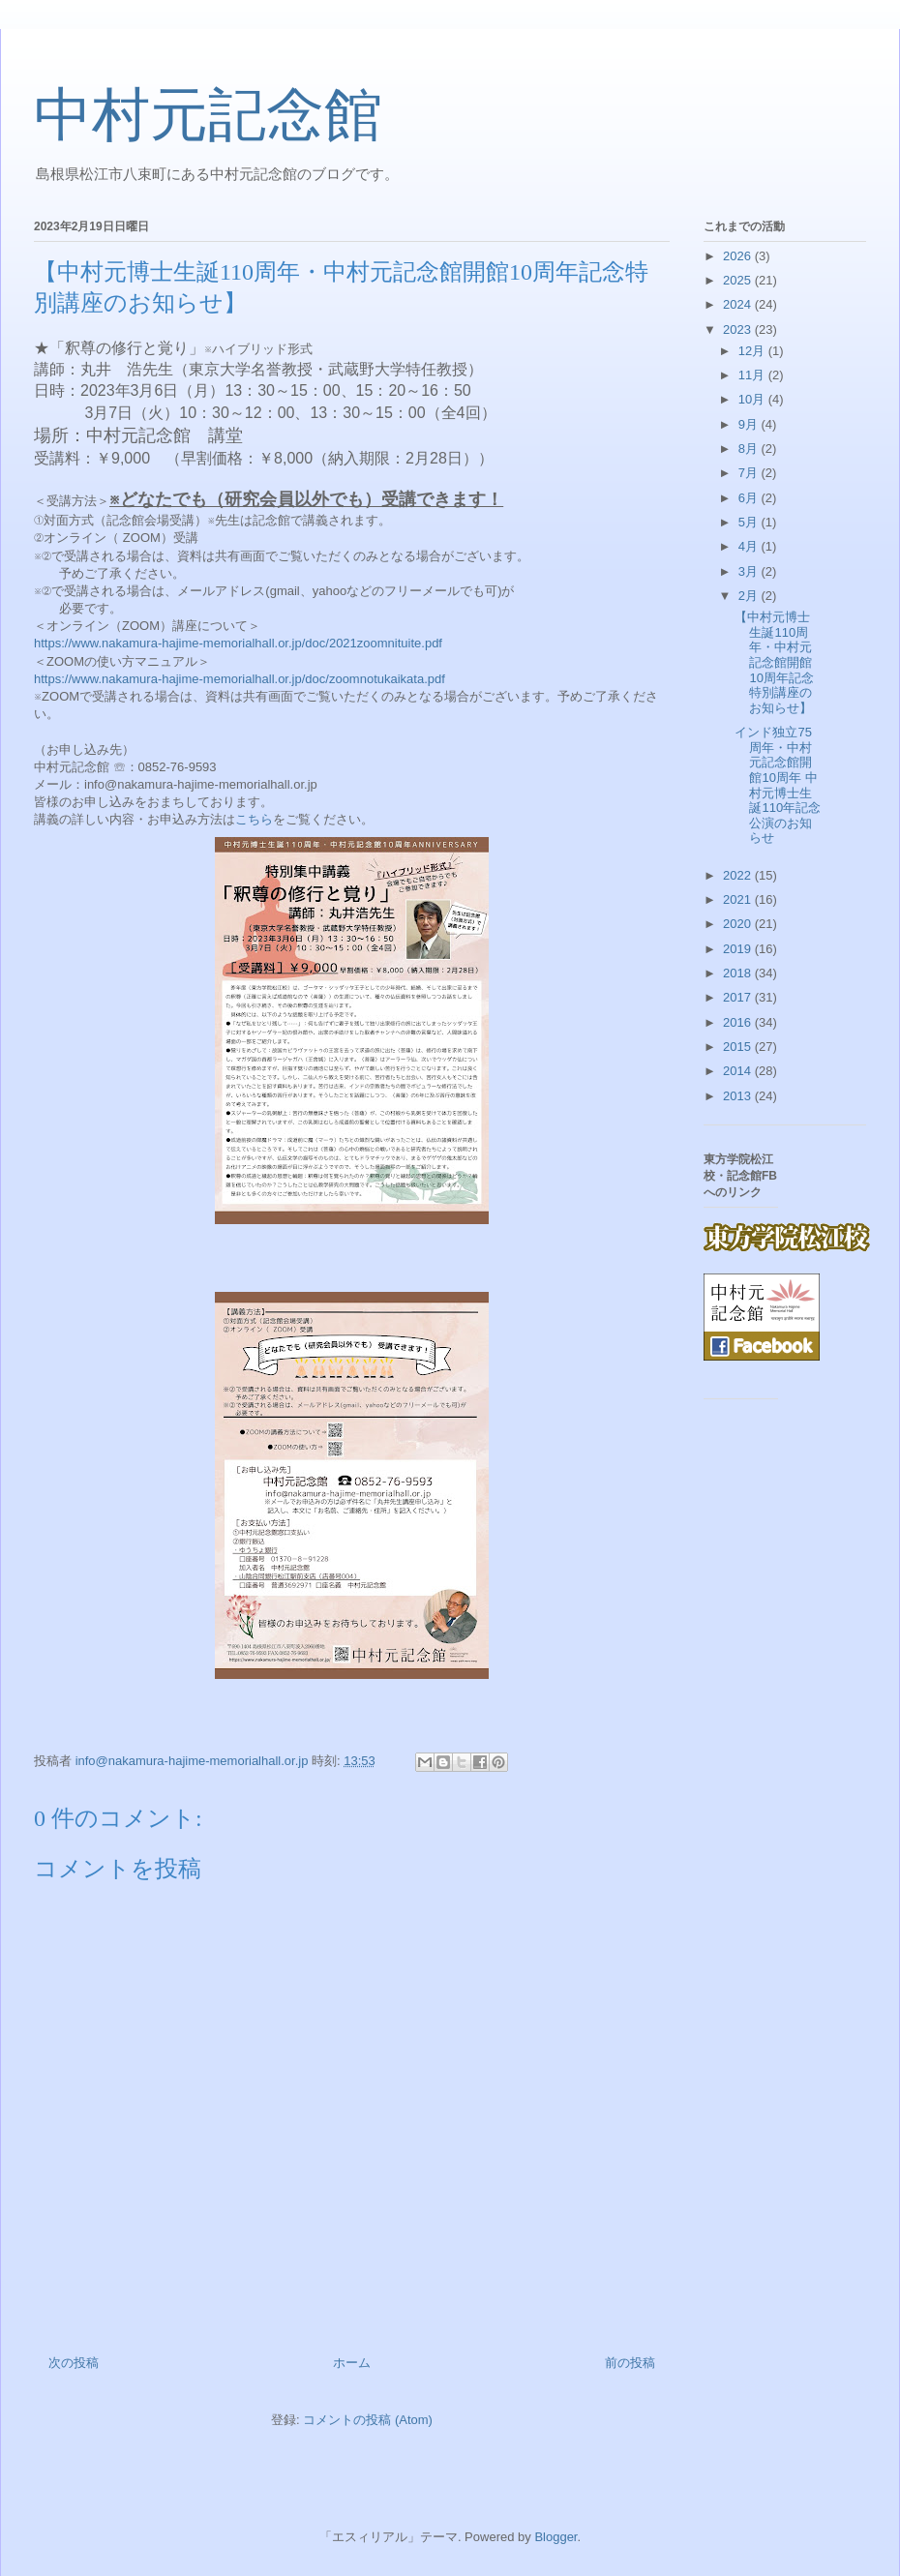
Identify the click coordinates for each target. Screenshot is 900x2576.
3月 (750, 571)
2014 (739, 1070)
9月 (750, 424)
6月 (750, 498)
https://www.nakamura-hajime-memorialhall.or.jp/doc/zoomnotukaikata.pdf (239, 679)
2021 (739, 899)
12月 (753, 351)
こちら (254, 819)
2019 (739, 949)
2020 (739, 923)
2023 (739, 329)
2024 (739, 304)
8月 (750, 448)
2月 (750, 595)
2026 (739, 256)
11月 (753, 375)
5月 (750, 522)
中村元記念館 (208, 115)
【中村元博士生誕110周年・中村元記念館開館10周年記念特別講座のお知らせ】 (774, 662)
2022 (739, 875)
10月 (753, 399)
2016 (739, 1022)
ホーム (352, 2362)
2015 (739, 1046)
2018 (739, 973)
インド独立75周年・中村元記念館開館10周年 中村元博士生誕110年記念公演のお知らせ (778, 785)
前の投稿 (630, 2362)
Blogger (555, 2537)
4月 (750, 546)
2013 (739, 1096)
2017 (739, 997)
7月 (750, 472)
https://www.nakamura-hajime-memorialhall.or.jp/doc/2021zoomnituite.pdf (238, 643)
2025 (739, 280)
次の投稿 (73, 2362)
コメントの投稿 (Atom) (368, 2419)
